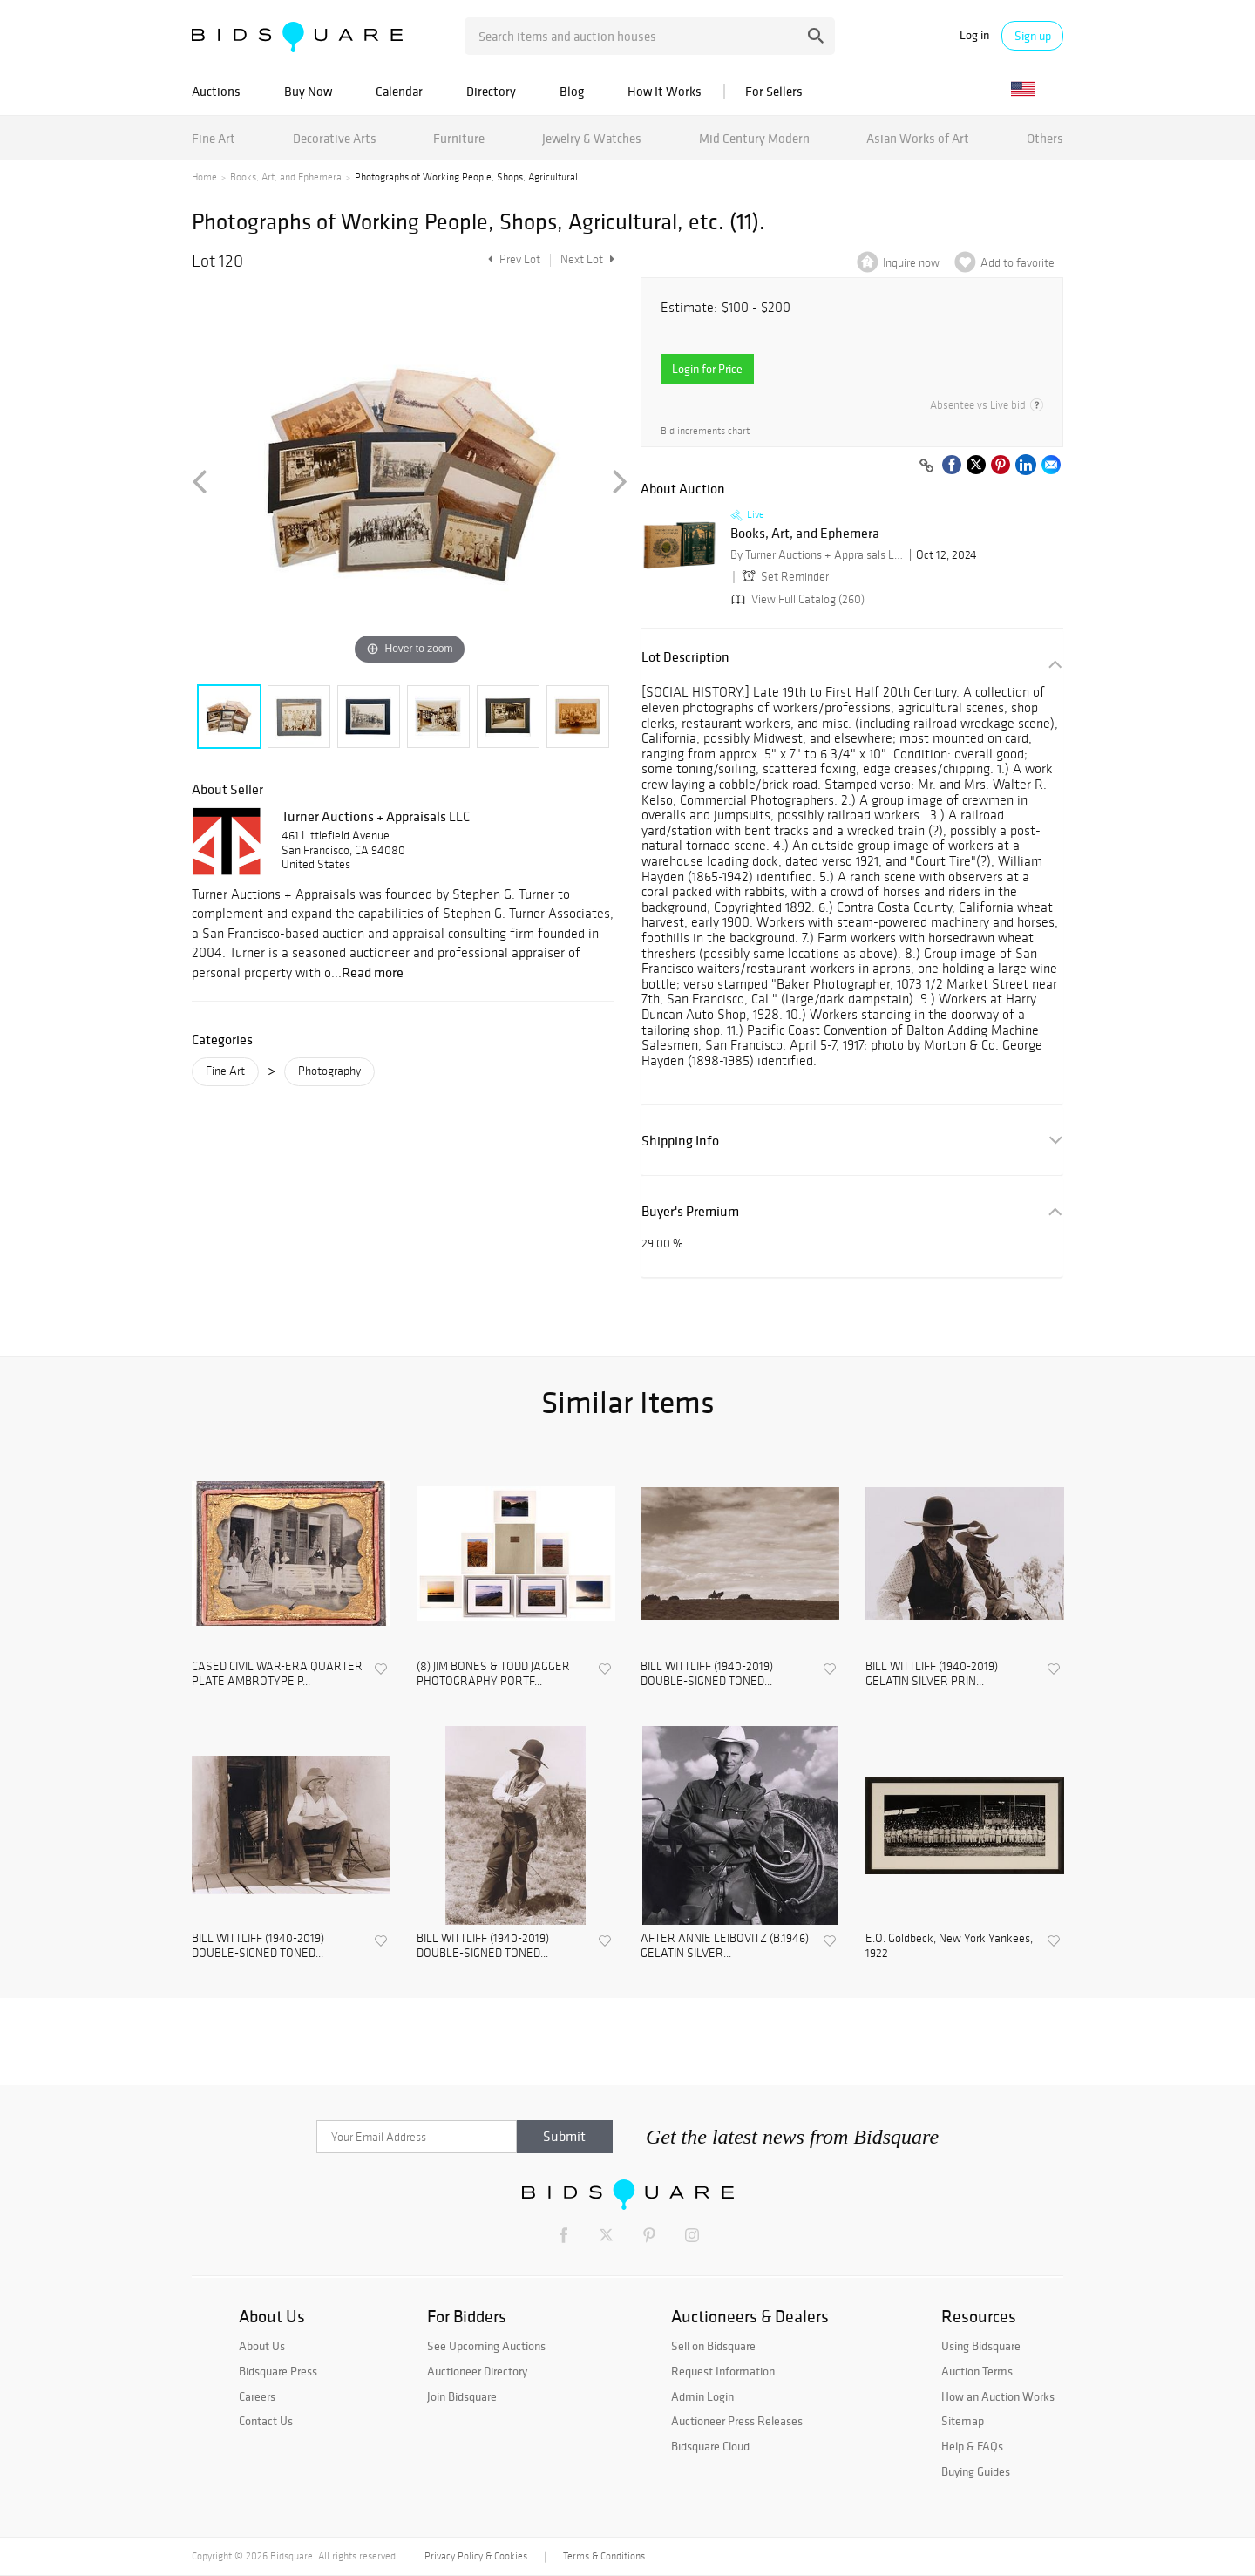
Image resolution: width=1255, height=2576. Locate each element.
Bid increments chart (705, 431)
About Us (262, 2346)
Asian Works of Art (917, 138)
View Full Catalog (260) (796, 599)
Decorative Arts (334, 138)
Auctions (216, 91)
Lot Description (685, 657)
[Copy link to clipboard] (926, 466)
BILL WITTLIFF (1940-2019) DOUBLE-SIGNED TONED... (707, 1674)
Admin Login (702, 2396)
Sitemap (962, 2421)
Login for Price (707, 369)
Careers (257, 2396)
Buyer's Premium (690, 1211)
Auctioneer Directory (477, 2371)
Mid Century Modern (754, 138)
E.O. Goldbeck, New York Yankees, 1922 (949, 1946)
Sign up (1032, 36)
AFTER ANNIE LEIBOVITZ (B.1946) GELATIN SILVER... (725, 1946)
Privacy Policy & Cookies (475, 2556)
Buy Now (308, 91)
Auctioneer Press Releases (737, 2421)
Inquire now (911, 262)
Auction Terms (977, 2371)
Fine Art (213, 138)
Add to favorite (1017, 262)
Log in (974, 35)
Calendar (399, 91)
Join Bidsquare (462, 2396)
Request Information (723, 2371)
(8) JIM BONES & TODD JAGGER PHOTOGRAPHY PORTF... (493, 1674)
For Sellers (774, 91)
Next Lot (587, 259)
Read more (373, 972)
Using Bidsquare (981, 2346)
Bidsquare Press (278, 2371)
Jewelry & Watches (591, 138)
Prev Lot (512, 259)
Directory (491, 91)
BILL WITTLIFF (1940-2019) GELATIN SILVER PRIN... (931, 1674)
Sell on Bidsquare (713, 2346)
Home (204, 177)
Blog (572, 91)
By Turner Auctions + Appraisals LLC (817, 554)
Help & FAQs (972, 2446)
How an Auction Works (998, 2396)
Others (1045, 138)
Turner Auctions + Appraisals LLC (376, 816)
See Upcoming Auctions (486, 2346)
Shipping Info (680, 1140)
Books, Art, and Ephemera (286, 177)
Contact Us (266, 2421)
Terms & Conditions (604, 2556)
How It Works (665, 91)
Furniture (459, 138)
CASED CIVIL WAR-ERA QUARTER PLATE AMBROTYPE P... (277, 1674)
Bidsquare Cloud (710, 2446)
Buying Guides (975, 2471)
